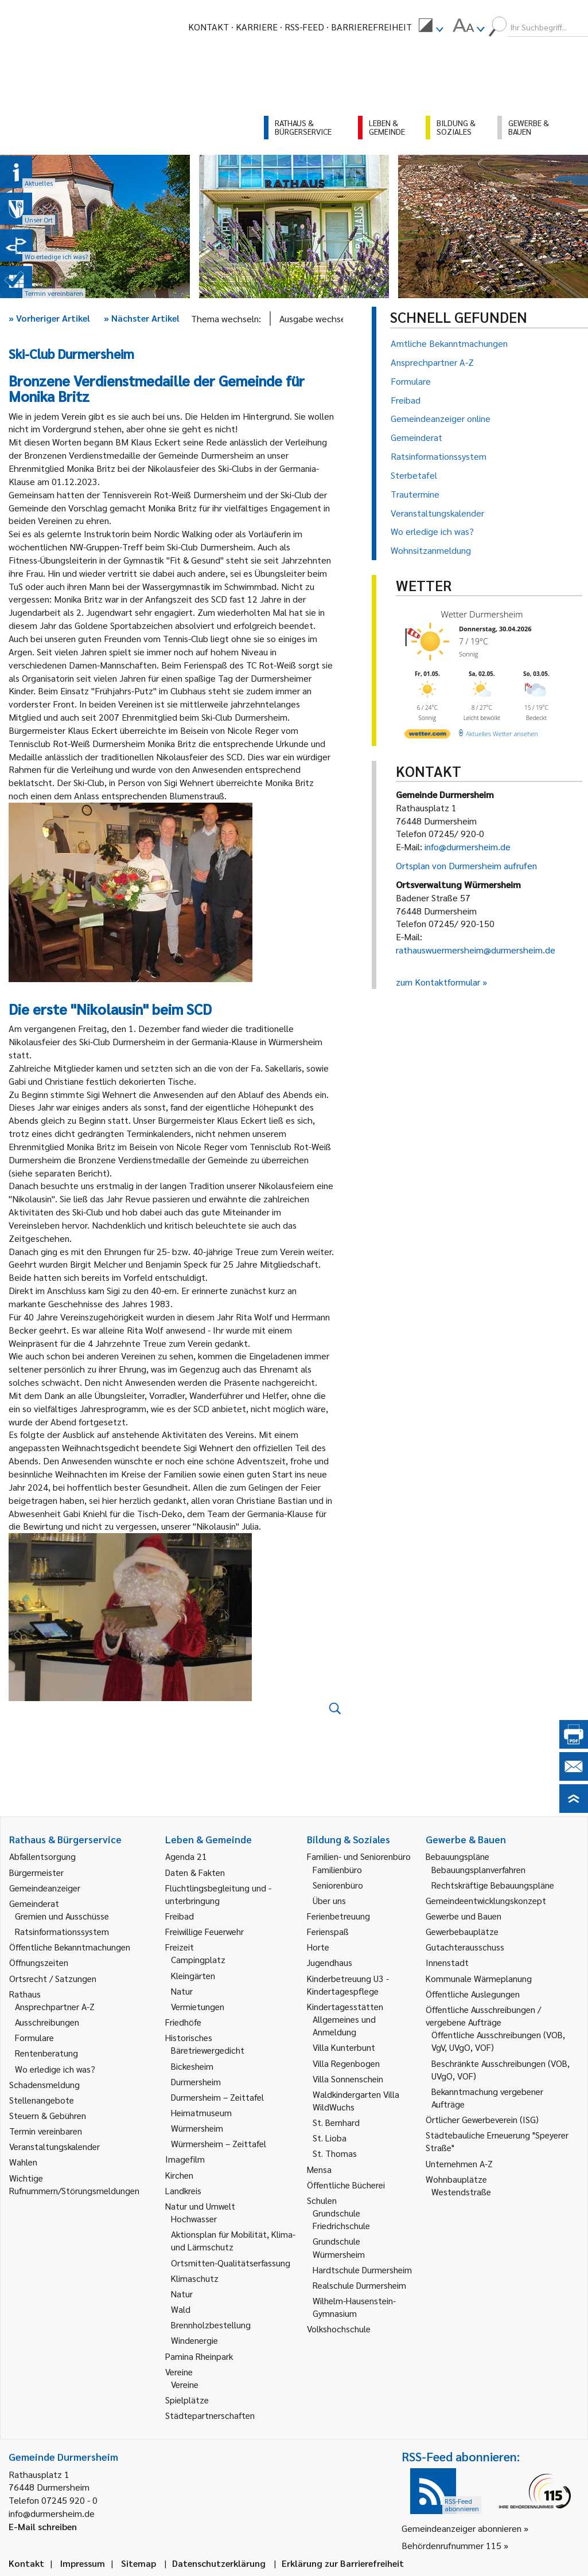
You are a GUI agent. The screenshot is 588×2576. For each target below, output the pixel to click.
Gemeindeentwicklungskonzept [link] (486, 1900)
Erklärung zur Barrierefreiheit (343, 2563)
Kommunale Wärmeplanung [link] (479, 1978)
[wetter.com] (427, 736)
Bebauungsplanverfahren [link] (478, 1869)
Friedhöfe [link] (183, 2022)
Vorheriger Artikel (49, 318)
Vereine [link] (184, 2384)
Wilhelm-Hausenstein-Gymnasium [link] (354, 2306)
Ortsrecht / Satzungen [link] (52, 1978)
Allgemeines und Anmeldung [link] (344, 2025)
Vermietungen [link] (197, 2006)
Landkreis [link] (183, 2190)
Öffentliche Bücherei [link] (346, 2185)
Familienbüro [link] (337, 1869)
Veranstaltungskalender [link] (54, 2146)
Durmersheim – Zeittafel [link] (217, 2097)
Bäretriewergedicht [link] (207, 2050)
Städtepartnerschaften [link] (210, 2415)
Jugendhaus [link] (329, 1962)
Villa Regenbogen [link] (346, 2063)
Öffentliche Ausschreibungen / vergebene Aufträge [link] (483, 2015)
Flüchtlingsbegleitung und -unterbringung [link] (218, 1894)
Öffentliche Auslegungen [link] (473, 1994)
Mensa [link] (319, 2169)
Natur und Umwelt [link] (200, 2206)
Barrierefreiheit (371, 27)
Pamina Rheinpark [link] (199, 2356)
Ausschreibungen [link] (47, 2022)
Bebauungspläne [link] (457, 1856)
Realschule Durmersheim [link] (359, 2285)
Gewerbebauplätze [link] (462, 1931)
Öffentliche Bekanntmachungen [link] (69, 1947)
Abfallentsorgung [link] (42, 1856)
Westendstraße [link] (461, 2192)
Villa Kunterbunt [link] (344, 2047)
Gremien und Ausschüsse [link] (62, 1916)
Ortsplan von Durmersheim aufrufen (466, 865)
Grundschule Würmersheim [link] (339, 2247)
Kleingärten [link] (193, 1975)
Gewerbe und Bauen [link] (463, 1916)
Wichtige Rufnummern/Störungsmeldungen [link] (74, 2184)
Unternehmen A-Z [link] (459, 2163)
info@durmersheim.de (468, 847)
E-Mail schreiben (43, 2526)
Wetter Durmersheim (482, 614)
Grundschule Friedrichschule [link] (341, 2219)
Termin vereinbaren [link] (45, 2131)
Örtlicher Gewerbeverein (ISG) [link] (482, 2119)
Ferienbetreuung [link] (338, 1916)
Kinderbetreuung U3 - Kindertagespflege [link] (348, 1984)
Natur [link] (182, 1991)
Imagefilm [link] (185, 2159)
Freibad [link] (179, 1916)
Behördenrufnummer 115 (451, 2545)
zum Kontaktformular (438, 982)
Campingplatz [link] (198, 1959)
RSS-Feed (304, 27)
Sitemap (138, 2563)
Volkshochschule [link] (339, 2329)
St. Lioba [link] (329, 2138)
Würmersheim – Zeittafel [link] (218, 2143)
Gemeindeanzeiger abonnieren (461, 2528)
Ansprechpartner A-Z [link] (55, 2006)
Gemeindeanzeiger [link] (44, 1888)
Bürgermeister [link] (36, 1872)
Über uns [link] (329, 1900)
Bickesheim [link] (192, 2066)
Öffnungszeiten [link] (38, 1962)
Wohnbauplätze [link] (456, 2179)
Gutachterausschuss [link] (465, 1947)
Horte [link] (318, 1947)
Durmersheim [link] (196, 2081)
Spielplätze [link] (187, 2400)
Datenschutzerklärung (219, 2563)
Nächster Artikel (142, 318)
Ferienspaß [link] (328, 1931)
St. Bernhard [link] (336, 2122)
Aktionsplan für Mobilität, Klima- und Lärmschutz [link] (233, 2240)
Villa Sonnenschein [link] (348, 2079)
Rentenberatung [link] (46, 2053)
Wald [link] (180, 2309)
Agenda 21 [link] (186, 1856)
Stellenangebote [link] (41, 2100)
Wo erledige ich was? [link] (55, 2069)
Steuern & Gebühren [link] (47, 2115)
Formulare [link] (34, 2037)
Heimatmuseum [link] (201, 2112)
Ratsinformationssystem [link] (62, 1931)
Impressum (82, 2563)
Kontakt (208, 27)
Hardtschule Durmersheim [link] (362, 2270)
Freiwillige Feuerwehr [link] (204, 1931)
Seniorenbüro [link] (338, 1885)
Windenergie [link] (194, 2340)
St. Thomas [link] (335, 2153)
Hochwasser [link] (194, 2219)
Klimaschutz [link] (195, 2278)
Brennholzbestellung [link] (211, 2325)
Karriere (257, 27)
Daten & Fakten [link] (195, 1872)
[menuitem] (431, 27)
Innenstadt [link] (447, 1962)
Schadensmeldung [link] (44, 2084)
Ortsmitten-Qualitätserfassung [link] (230, 2263)
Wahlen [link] (23, 2162)
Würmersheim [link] (197, 2128)
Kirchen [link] (179, 2175)
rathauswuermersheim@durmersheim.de (475, 950)
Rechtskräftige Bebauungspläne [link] (492, 1885)
